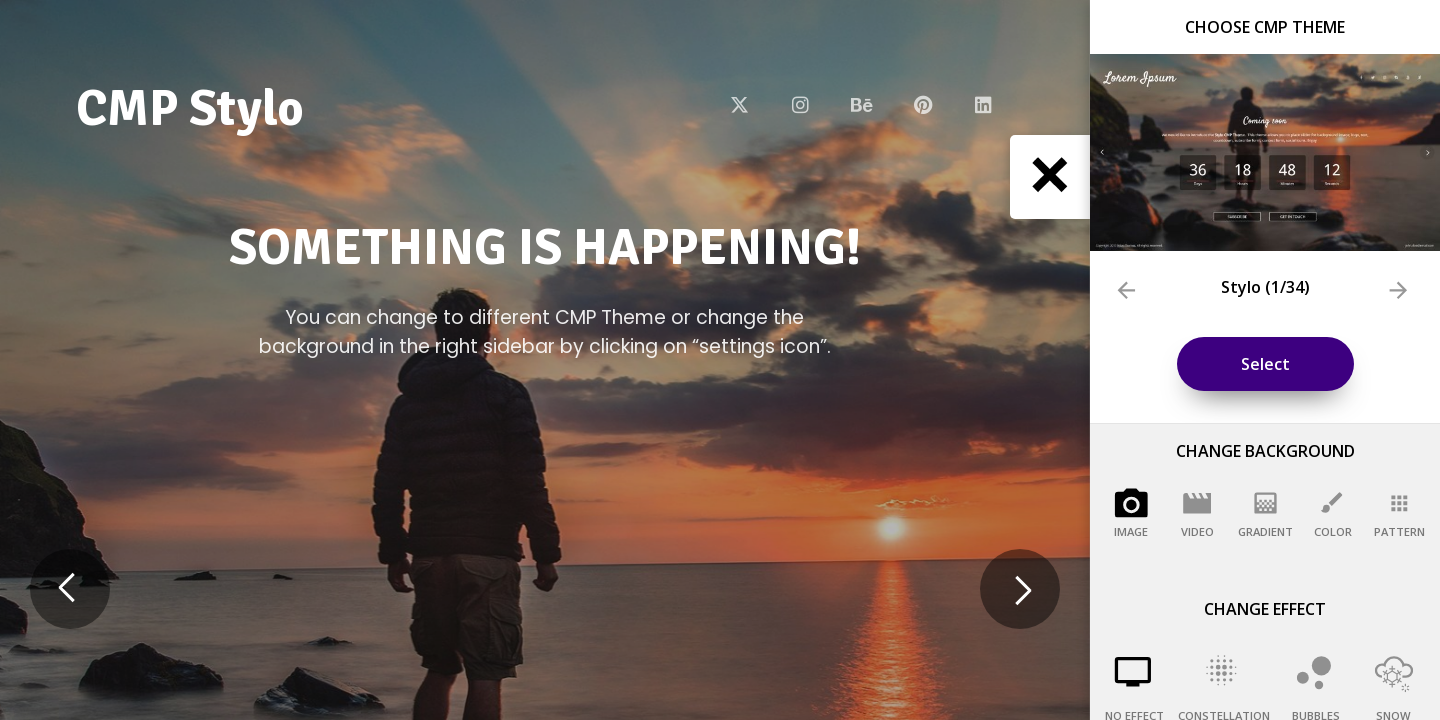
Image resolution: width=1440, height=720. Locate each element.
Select (1265, 364)
